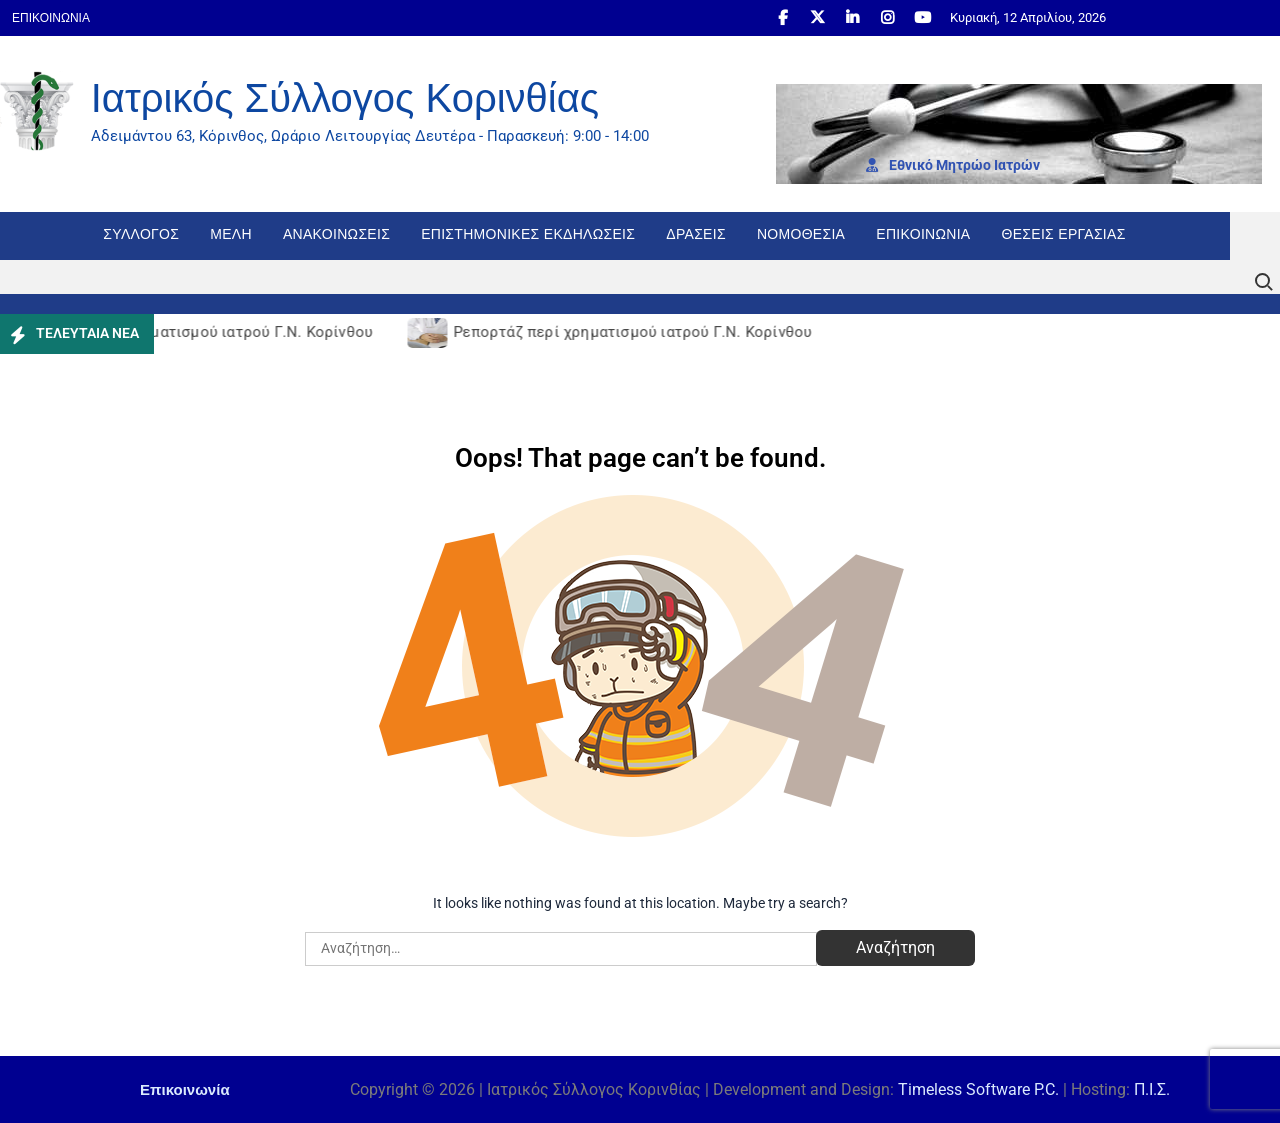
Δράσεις (696, 234)
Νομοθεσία (801, 234)
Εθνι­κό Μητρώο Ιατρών (953, 165)
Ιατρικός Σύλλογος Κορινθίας (345, 98)
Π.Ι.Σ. (1152, 1089)
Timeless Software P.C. (978, 1089)
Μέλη (231, 234)
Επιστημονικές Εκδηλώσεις (528, 234)
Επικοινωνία (51, 18)
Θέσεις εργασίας (1064, 234)
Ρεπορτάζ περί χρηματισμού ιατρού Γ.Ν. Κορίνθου (198, 332)
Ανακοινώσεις (336, 234)
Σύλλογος (141, 234)
